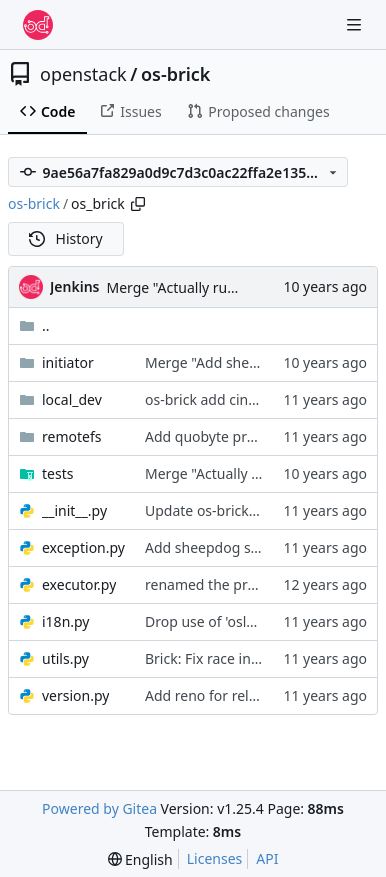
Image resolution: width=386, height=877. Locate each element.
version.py (75, 695)
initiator (68, 362)
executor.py (79, 584)
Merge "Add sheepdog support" (249, 362)
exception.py (83, 547)
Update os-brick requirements (243, 510)
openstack (83, 74)
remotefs (71, 436)
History (66, 238)
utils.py (65, 658)
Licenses (215, 858)
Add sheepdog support (220, 547)
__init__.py (74, 510)
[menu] (140, 859)
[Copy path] (138, 204)
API (267, 858)
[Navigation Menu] (356, 24)
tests (57, 473)
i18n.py (66, 621)
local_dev (72, 399)
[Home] (38, 25)
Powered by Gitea (99, 808)
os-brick (176, 74)
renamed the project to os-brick (248, 584)
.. (34, 325)
